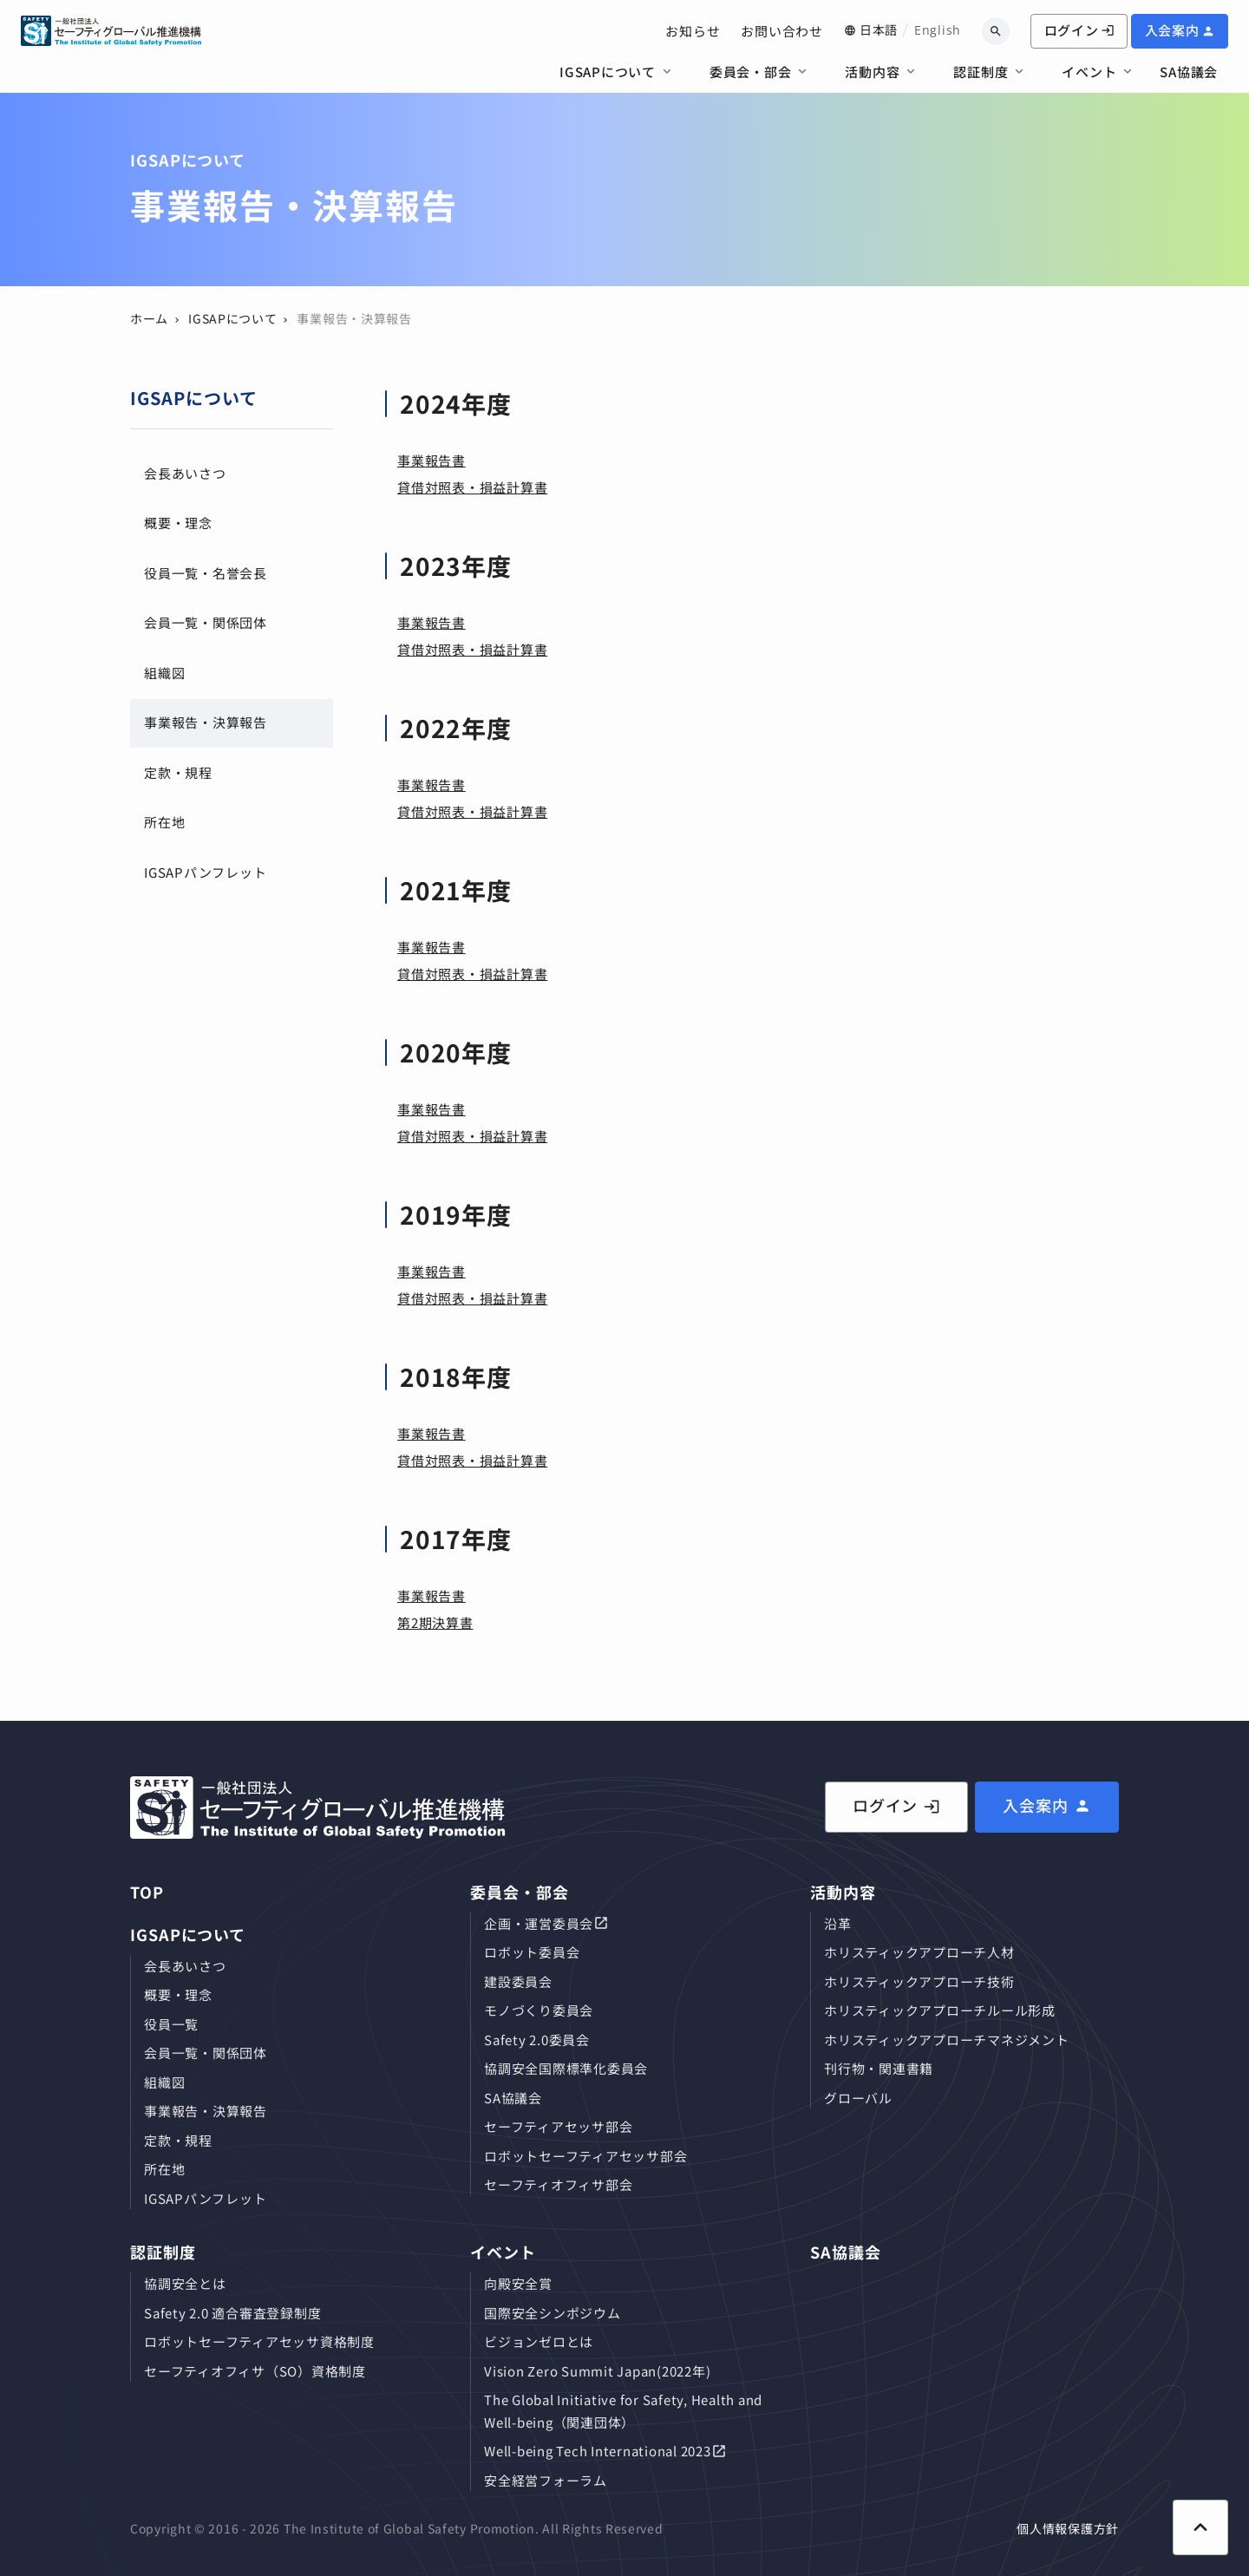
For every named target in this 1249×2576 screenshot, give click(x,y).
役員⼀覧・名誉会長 (205, 573)
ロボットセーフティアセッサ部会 (585, 2156)
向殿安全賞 (518, 2283)
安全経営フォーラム (545, 2480)
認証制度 (980, 71)
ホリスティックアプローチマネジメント (946, 2039)
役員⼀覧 (171, 2024)
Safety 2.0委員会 (537, 2039)
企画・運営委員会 (538, 1923)
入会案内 (1172, 30)
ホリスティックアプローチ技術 (919, 1981)
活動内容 (872, 71)
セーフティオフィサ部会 (558, 2184)
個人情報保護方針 (1068, 2528)
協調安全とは (185, 2283)
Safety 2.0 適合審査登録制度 (232, 2313)
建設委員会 (518, 1981)
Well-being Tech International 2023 (597, 2451)
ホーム (149, 318)
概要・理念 (178, 522)
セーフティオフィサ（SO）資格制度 (255, 2371)
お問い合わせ (782, 31)
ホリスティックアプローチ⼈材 (919, 1952)
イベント (1089, 71)
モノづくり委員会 (538, 2010)
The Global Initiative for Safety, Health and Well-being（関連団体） (623, 2410)
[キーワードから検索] (996, 31)
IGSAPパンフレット (205, 872)
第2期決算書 (435, 1622)
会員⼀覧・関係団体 (205, 622)
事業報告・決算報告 (205, 722)
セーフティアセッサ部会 (558, 2126)
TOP (147, 1891)
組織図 (164, 673)
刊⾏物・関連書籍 (878, 2068)
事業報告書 (431, 460)
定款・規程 (178, 772)
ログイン (1079, 30)
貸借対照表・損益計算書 (472, 487)
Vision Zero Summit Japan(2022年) (597, 2371)
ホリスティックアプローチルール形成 (940, 2010)
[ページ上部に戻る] (1200, 2527)
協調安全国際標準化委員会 (566, 2068)
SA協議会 (1189, 71)
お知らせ (692, 31)
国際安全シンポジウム (552, 2313)
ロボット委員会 (531, 1952)
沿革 (838, 1923)
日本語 (879, 29)
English (937, 30)
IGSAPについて (607, 71)
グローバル (858, 2098)
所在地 (164, 822)
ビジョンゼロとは (538, 2341)
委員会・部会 (751, 71)
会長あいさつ (185, 473)
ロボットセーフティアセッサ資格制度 (259, 2341)
